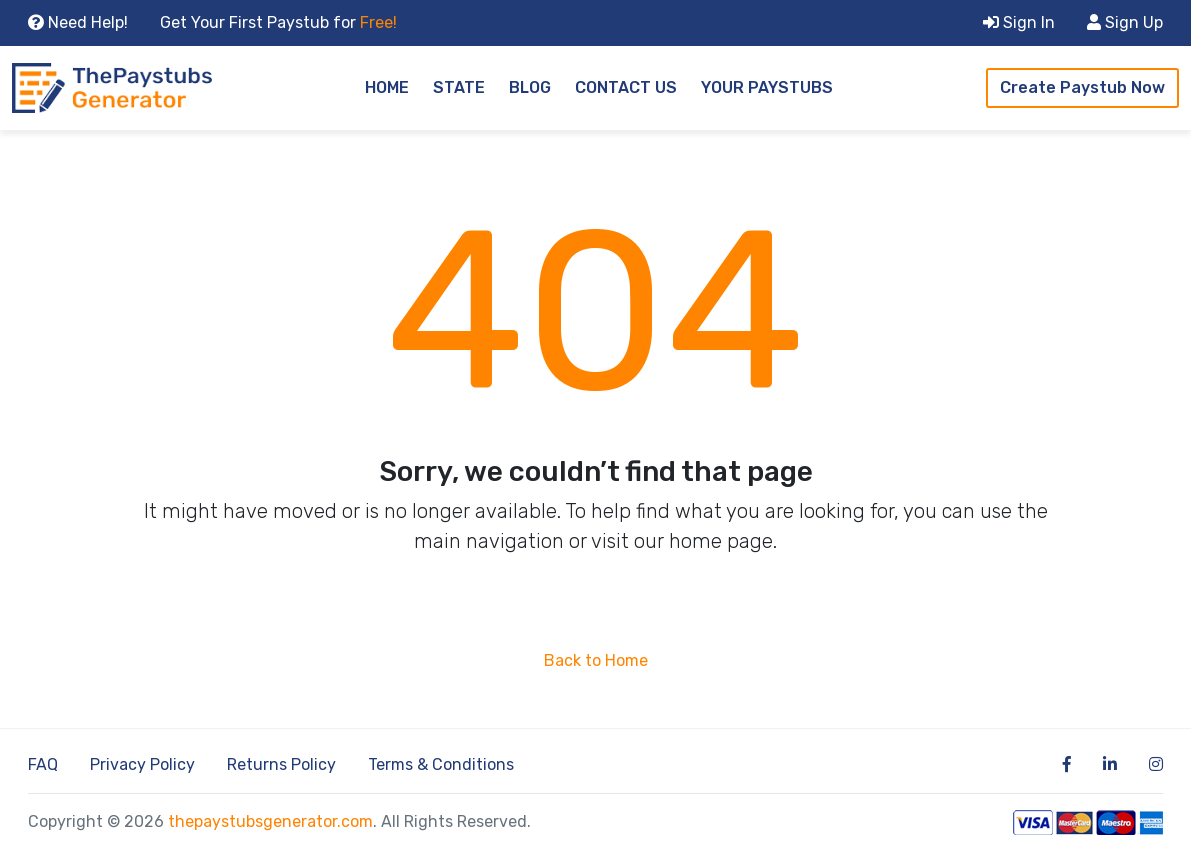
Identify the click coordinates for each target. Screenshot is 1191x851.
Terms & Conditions (441, 764)
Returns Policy (281, 764)
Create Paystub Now (1082, 87)
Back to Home (596, 660)
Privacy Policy (142, 764)
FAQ (43, 764)
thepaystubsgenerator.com (270, 821)
